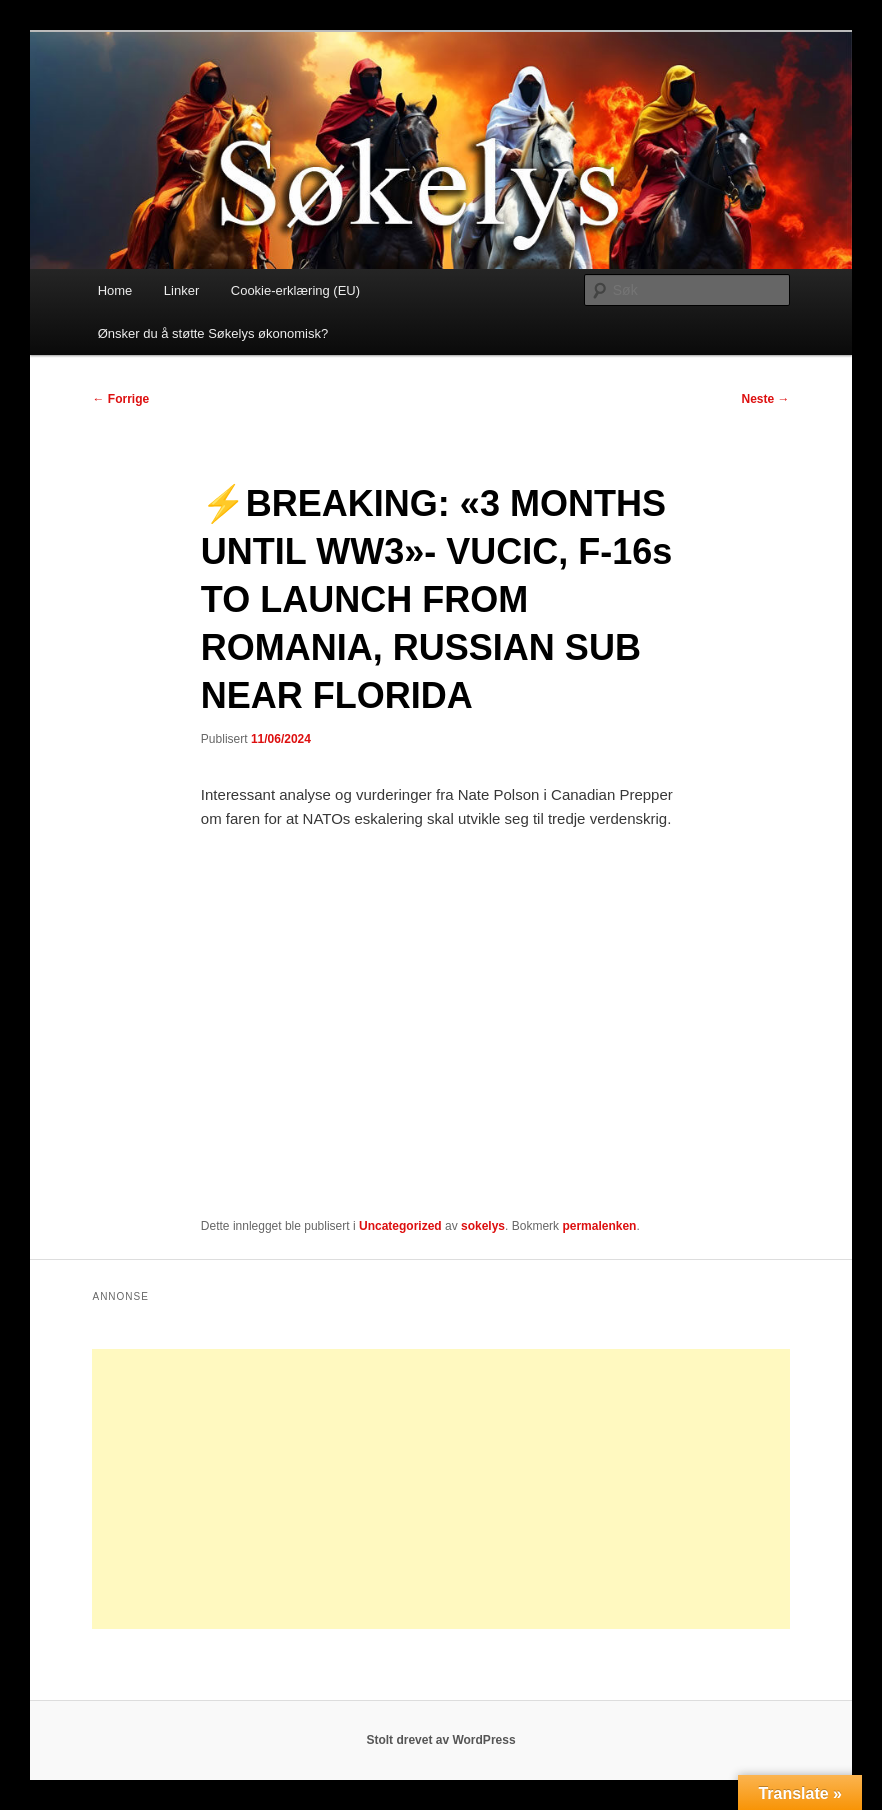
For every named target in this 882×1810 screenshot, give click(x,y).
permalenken (599, 1226)
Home (115, 290)
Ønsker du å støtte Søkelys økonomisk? (213, 333)
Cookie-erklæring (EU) (295, 290)
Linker (181, 290)
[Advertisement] (440, 1489)
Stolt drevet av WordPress (440, 1740)
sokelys (483, 1226)
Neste (766, 399)
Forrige (120, 399)
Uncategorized (400, 1226)
